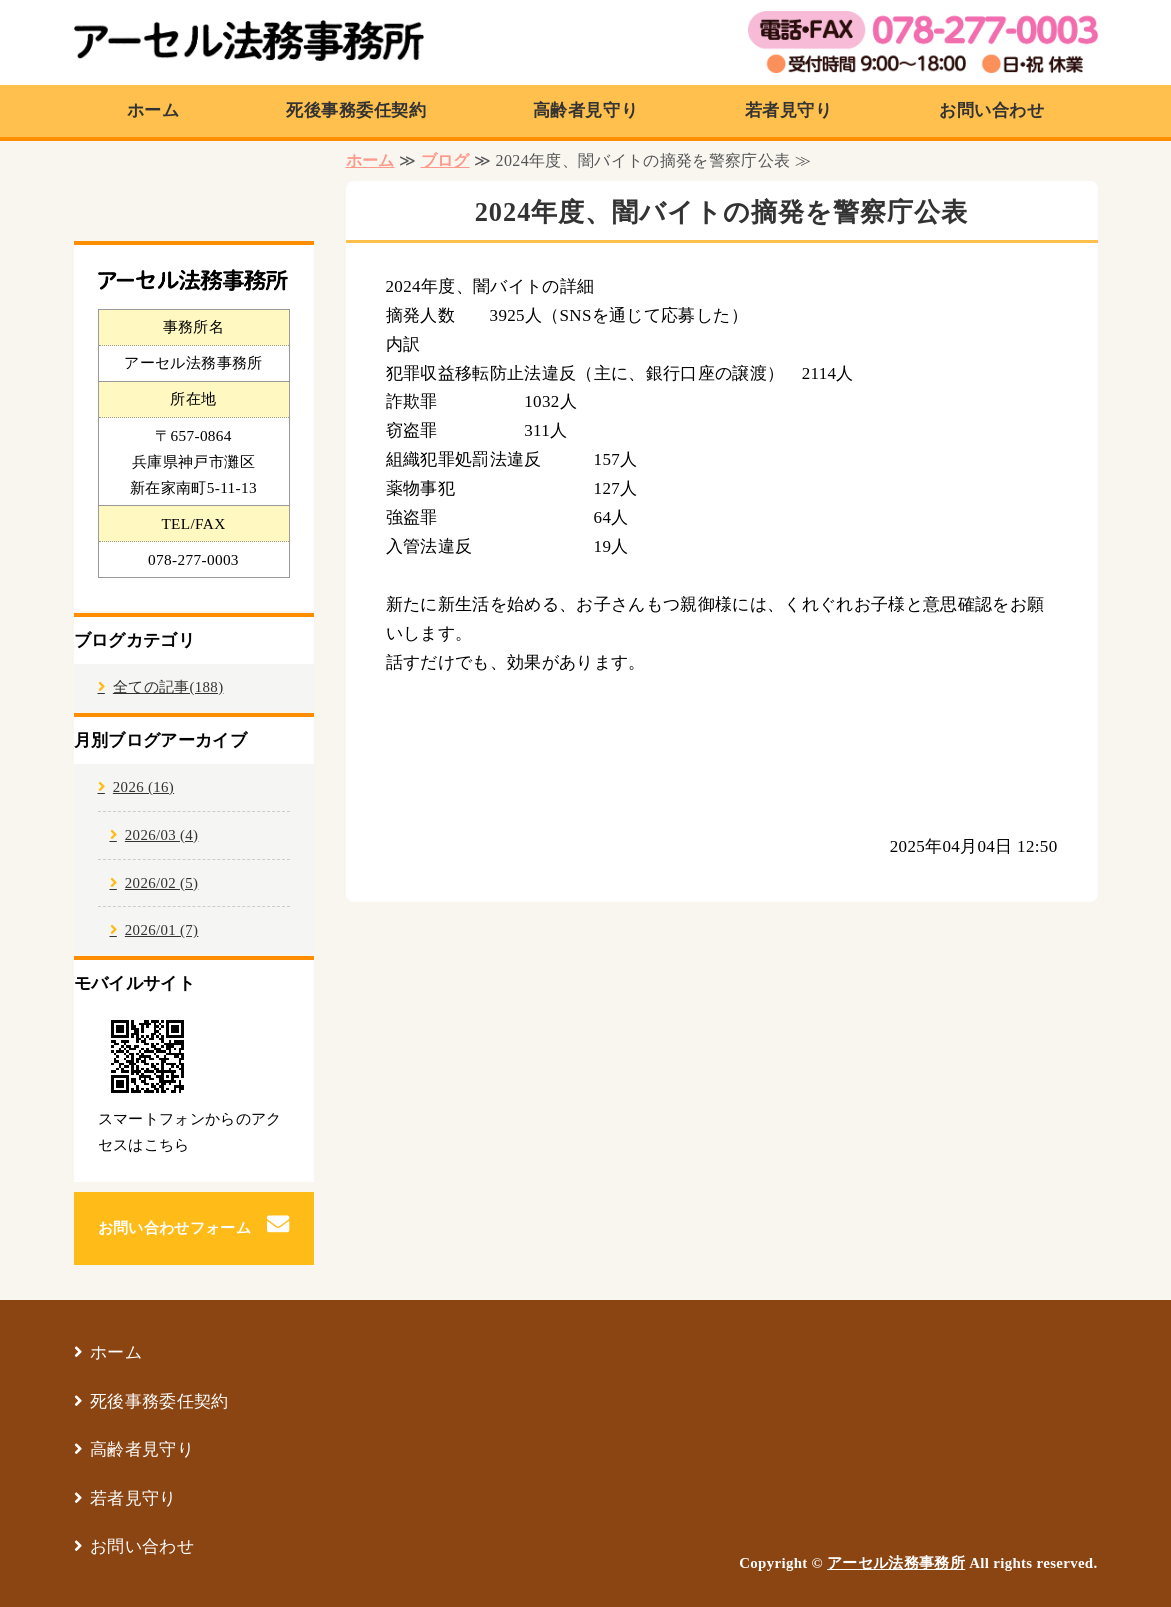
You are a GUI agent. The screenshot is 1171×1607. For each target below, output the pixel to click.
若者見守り (789, 110)
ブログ (445, 160)
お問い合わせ (991, 110)
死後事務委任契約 (356, 110)
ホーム (153, 110)
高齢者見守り (585, 110)
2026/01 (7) (162, 930)
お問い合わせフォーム (174, 1228)
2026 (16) (143, 787)
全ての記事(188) (168, 687)
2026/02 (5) (162, 883)
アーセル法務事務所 (896, 1563)
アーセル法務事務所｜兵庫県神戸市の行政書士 (249, 45)
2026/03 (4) (162, 835)
